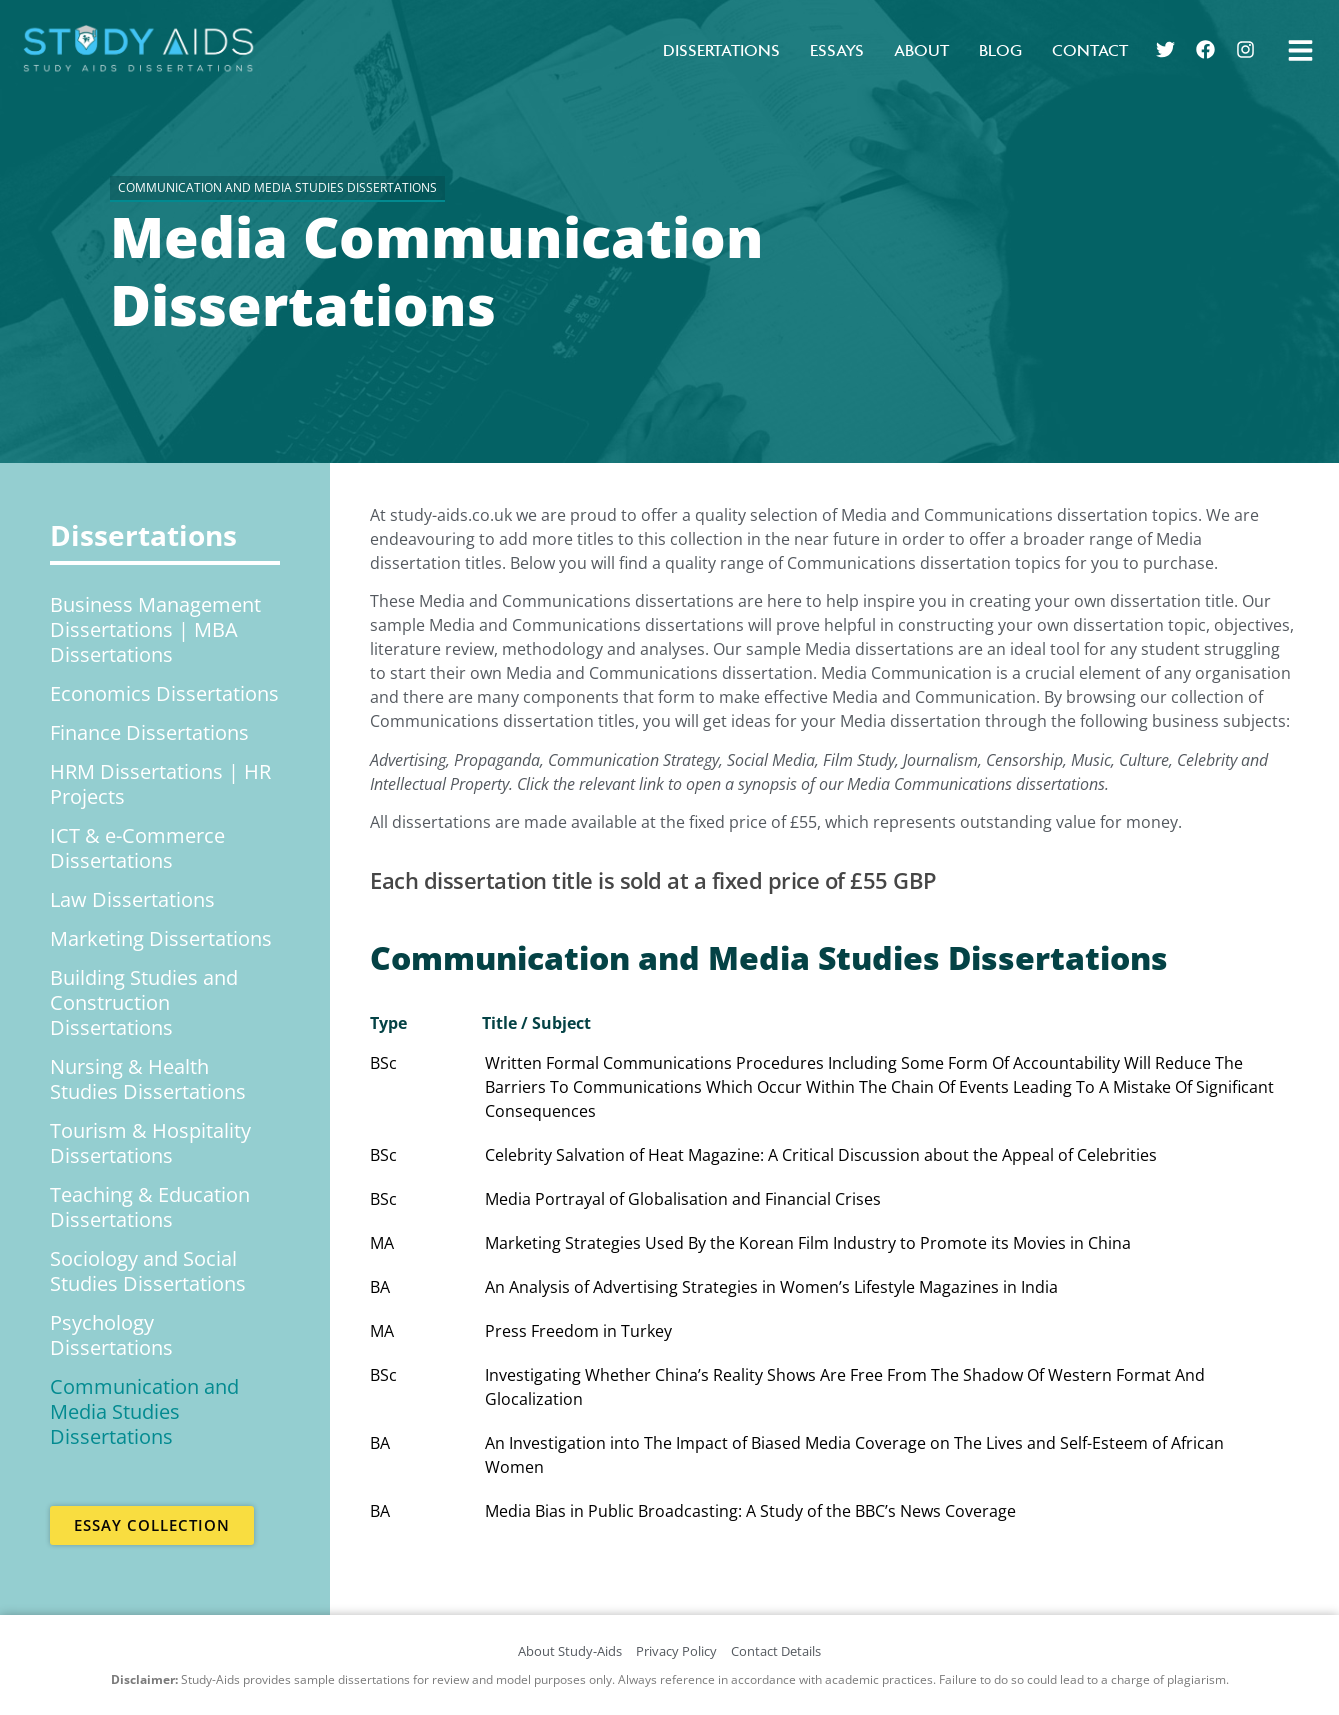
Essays (837, 50)
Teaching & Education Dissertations (150, 1207)
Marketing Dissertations (161, 938)
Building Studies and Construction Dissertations (144, 1002)
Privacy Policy (676, 1651)
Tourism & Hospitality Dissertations (150, 1143)
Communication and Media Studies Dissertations (144, 1411)
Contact (1090, 50)
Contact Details (776, 1651)
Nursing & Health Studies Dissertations (148, 1079)
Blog (1000, 50)
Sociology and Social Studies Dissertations (148, 1271)
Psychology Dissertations (111, 1335)
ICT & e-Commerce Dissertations (137, 848)
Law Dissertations (132, 899)
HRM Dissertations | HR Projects (160, 784)
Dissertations (721, 50)
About (921, 50)
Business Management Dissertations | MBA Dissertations (155, 629)
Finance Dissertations (149, 732)
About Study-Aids (570, 1651)
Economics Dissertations (164, 693)
